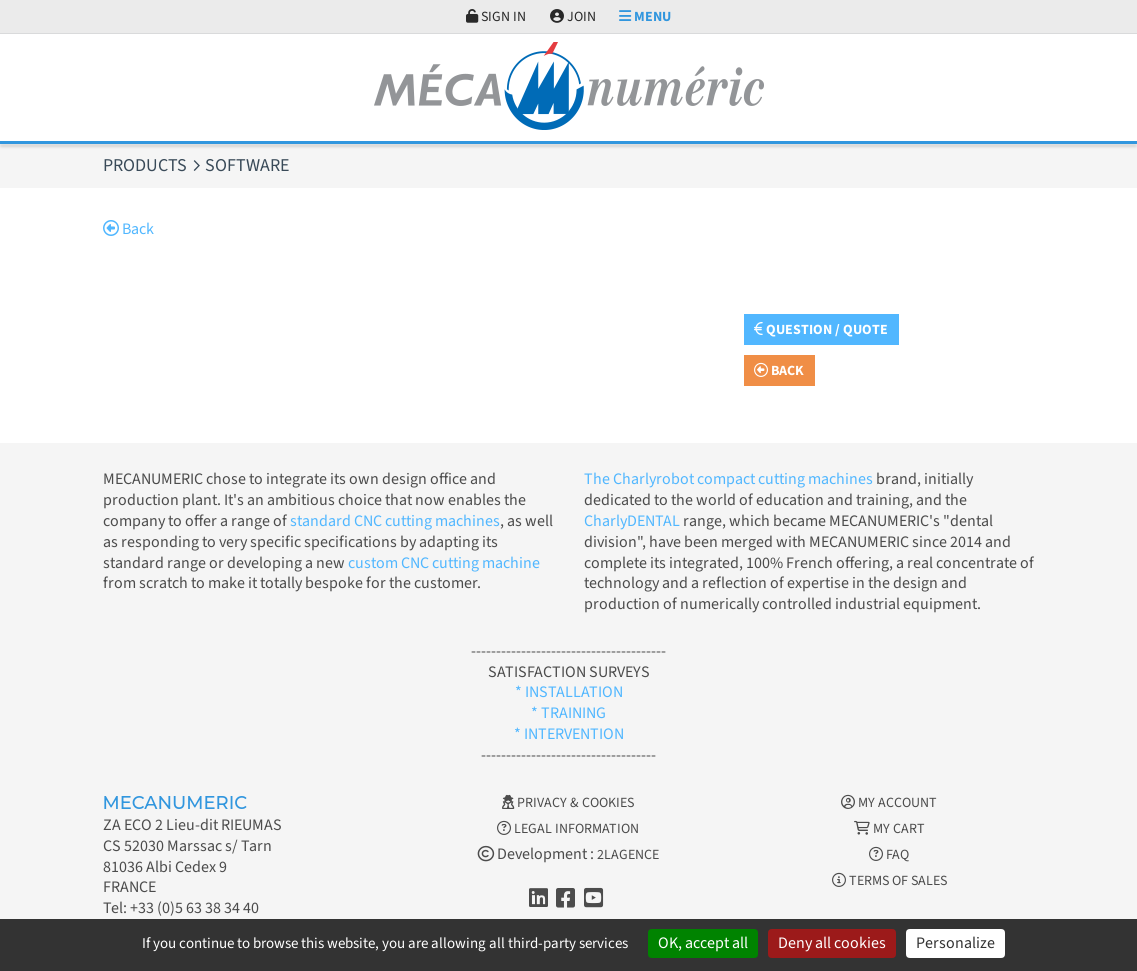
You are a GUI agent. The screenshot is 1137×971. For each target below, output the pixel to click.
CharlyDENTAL (633, 521)
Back (128, 229)
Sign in (496, 17)
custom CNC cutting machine (444, 563)
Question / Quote (821, 330)
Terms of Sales (889, 881)
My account (889, 803)
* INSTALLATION (569, 692)
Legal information (568, 829)
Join (573, 17)
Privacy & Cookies (568, 803)
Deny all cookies (832, 943)
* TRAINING (568, 713)
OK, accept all (703, 943)
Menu (645, 17)
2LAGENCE (628, 855)
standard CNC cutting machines (393, 521)
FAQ (889, 855)
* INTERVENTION (569, 734)
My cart (889, 829)
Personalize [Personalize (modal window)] (955, 943)
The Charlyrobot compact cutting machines (728, 479)
